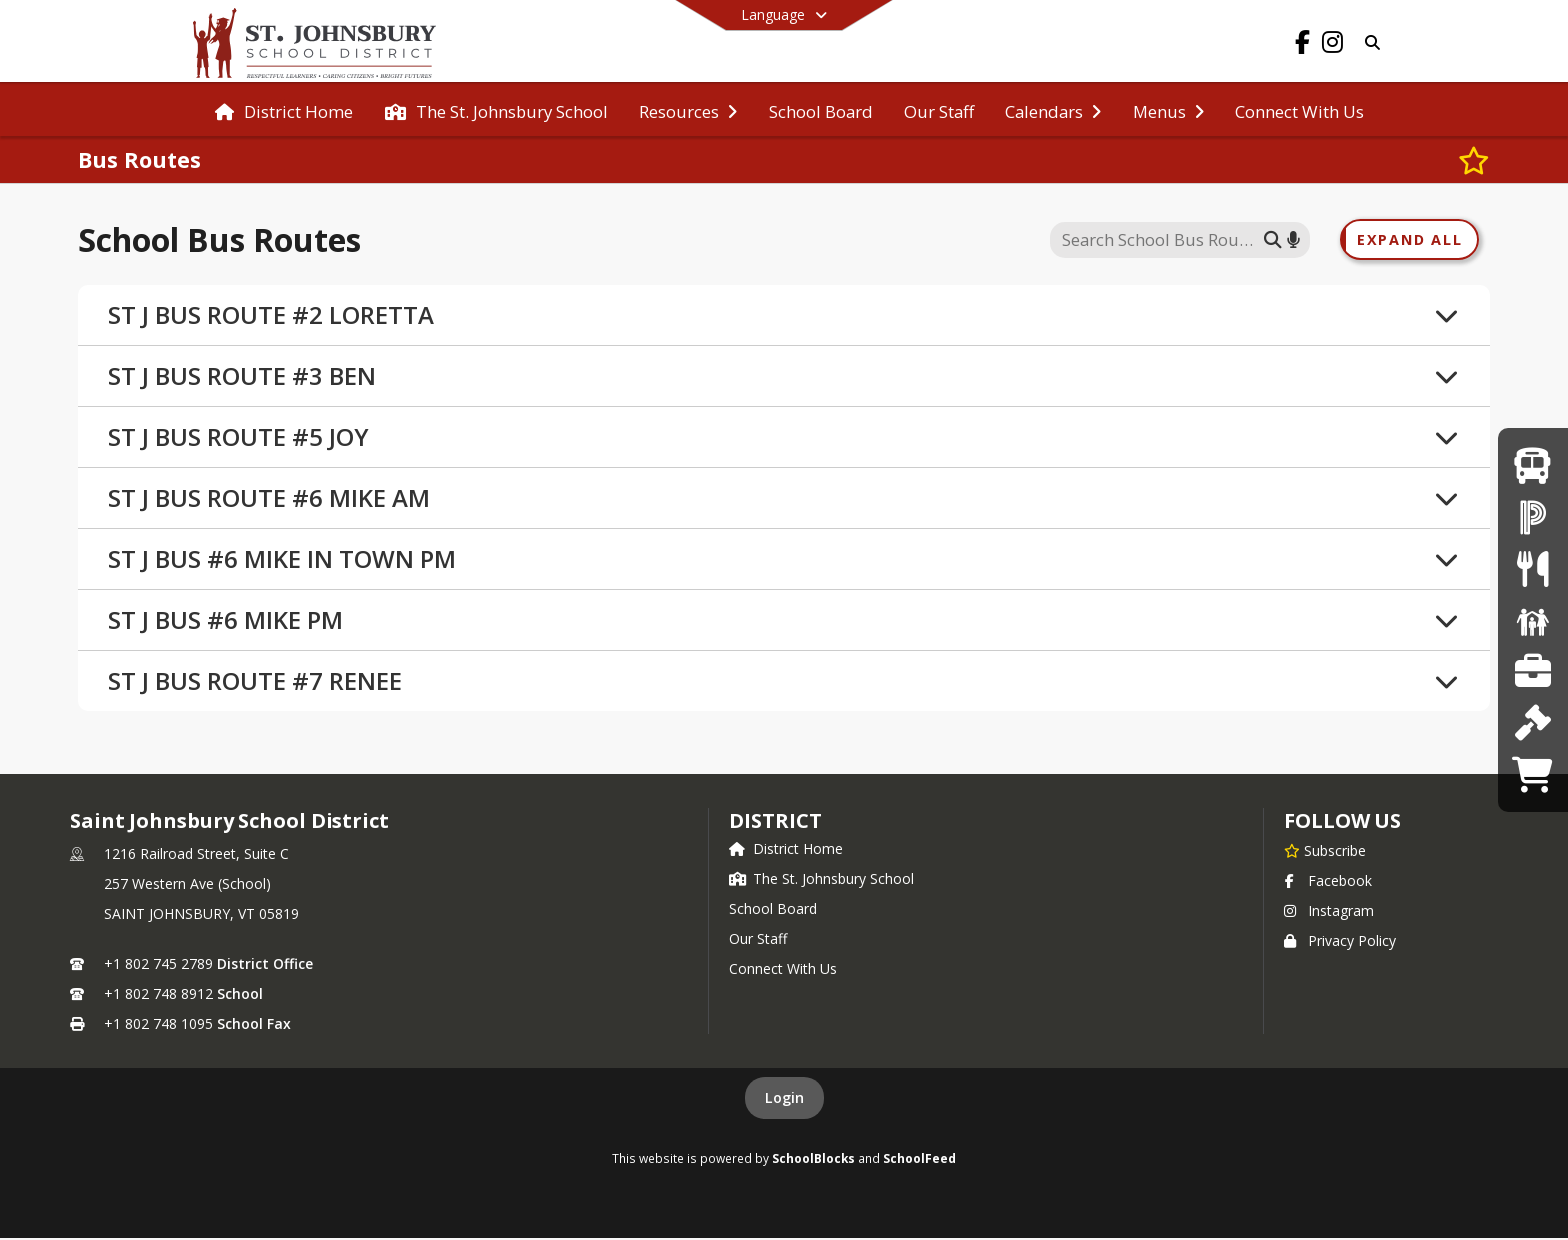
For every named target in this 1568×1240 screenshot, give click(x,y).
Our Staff (758, 940)
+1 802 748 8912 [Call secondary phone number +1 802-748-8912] (158, 995)
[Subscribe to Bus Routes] (1474, 160)
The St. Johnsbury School (821, 880)
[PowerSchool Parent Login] (1533, 516)
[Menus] (1532, 568)
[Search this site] (1159, 241)
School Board (773, 910)
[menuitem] (284, 110)
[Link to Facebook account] (1302, 45)
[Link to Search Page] (1368, 42)
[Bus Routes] (1532, 465)
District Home (786, 850)
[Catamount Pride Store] (1532, 774)
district (775, 822)
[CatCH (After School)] (1533, 619)
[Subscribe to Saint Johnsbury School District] (1325, 852)
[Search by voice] (1293, 240)
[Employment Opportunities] (1532, 671)
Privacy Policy (1340, 942)
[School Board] (1532, 722)
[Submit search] (1273, 240)
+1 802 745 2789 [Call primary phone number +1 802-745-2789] (158, 965)
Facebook (1328, 882)
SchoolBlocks (813, 1160)
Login (784, 1099)
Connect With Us (783, 970)
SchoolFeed (919, 1160)
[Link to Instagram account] (1332, 45)
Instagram (1329, 912)
